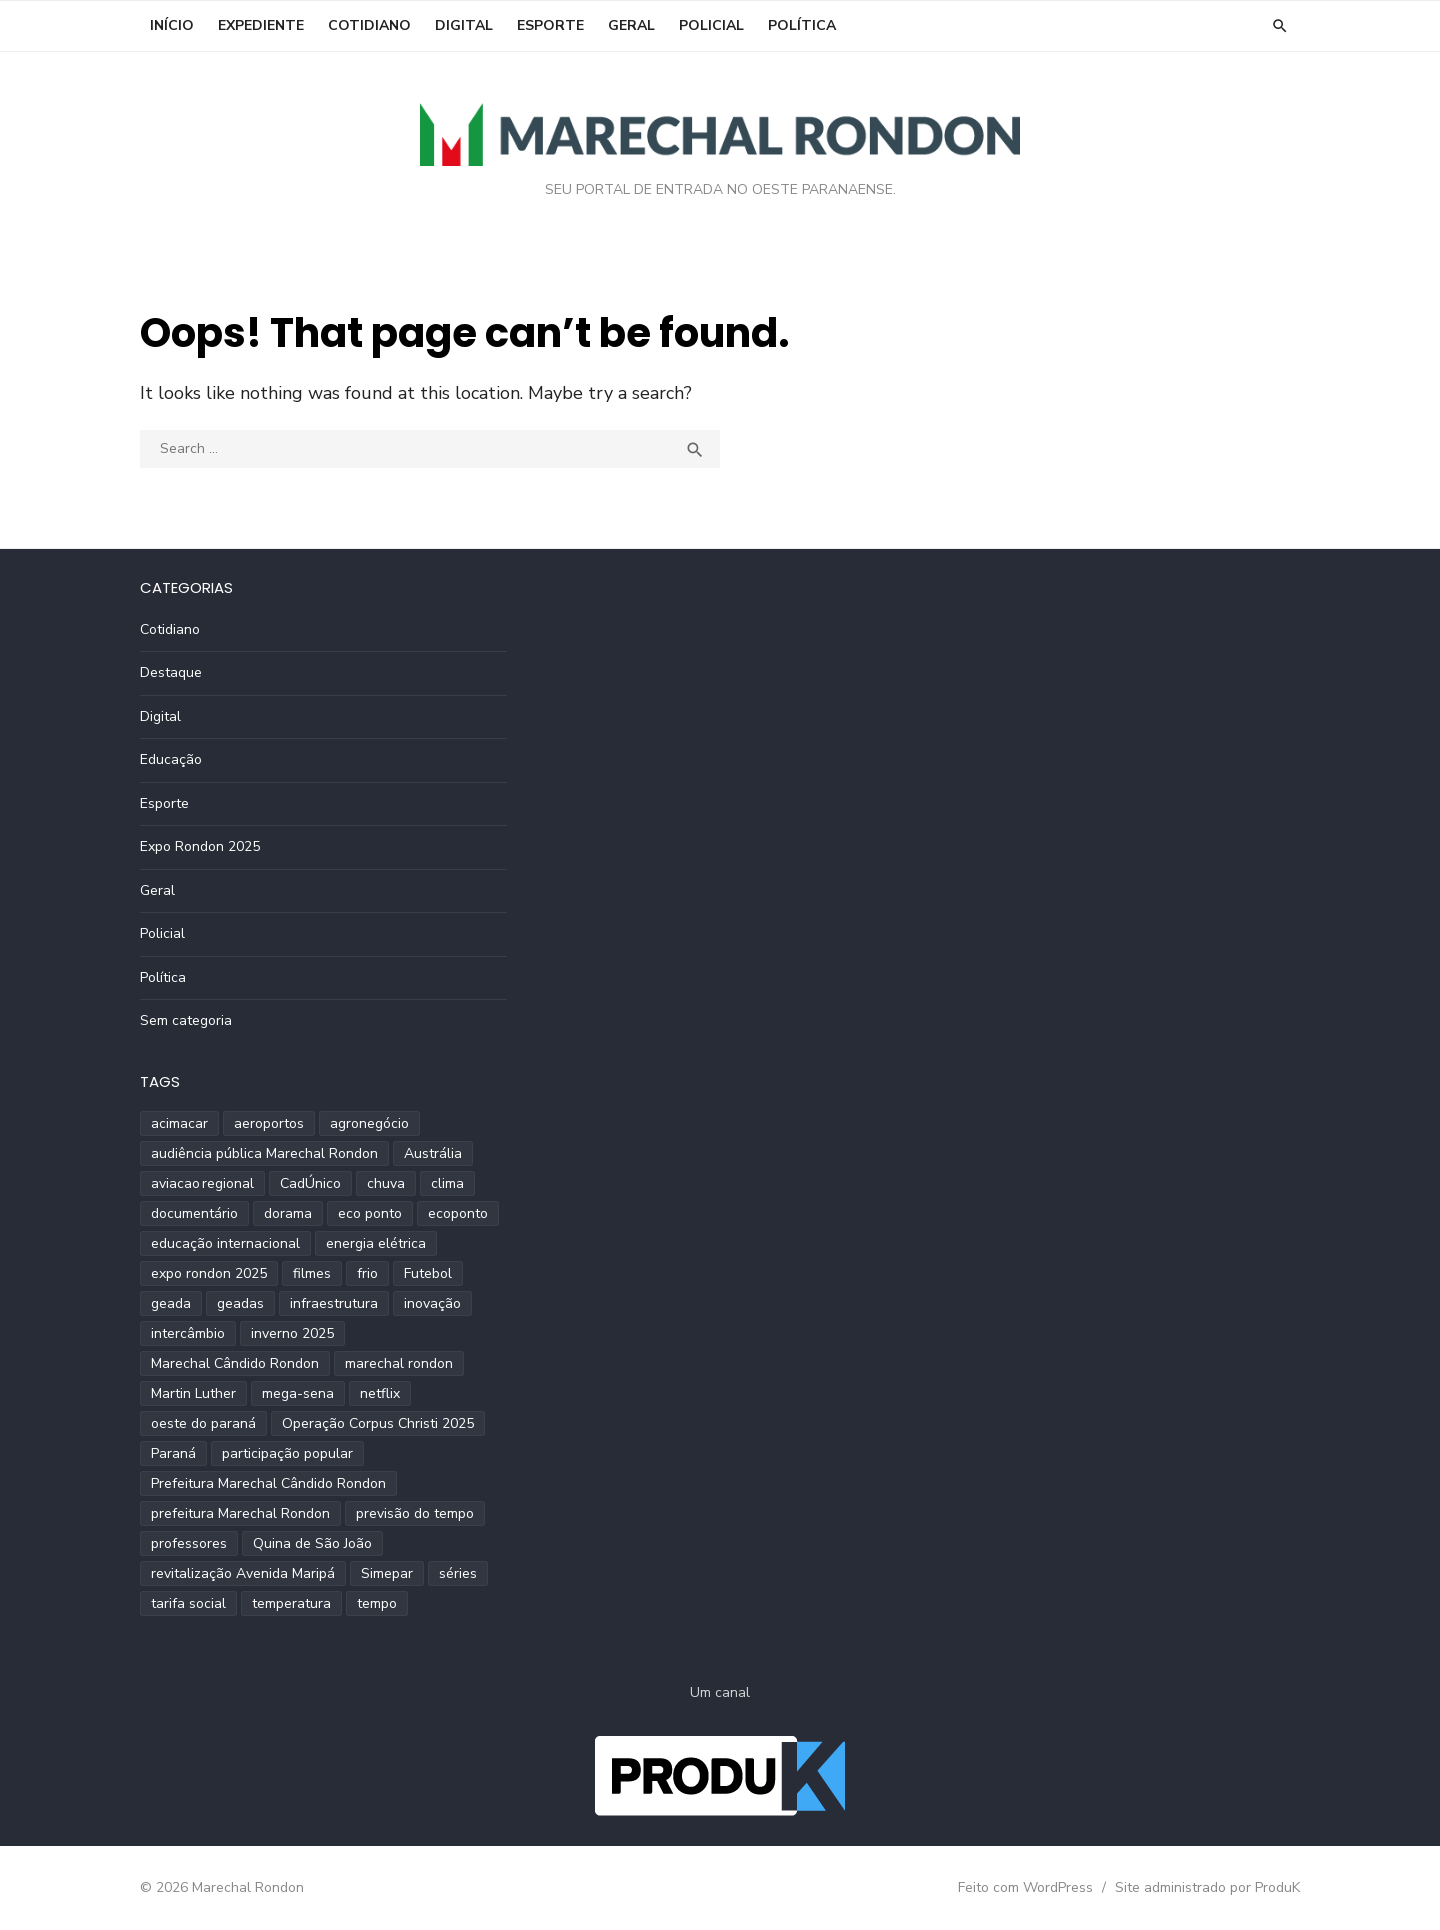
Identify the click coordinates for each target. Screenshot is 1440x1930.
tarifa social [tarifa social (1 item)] (188, 1603)
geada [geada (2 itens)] (171, 1303)
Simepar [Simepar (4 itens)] (387, 1573)
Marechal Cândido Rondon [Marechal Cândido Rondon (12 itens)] (235, 1363)
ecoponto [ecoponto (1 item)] (458, 1213)
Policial (711, 25)
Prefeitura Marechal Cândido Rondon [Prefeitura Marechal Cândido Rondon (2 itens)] (268, 1483)
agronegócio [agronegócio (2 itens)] (369, 1123)
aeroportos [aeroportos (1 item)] (269, 1123)
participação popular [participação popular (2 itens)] (287, 1453)
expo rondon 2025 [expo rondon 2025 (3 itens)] (209, 1273)
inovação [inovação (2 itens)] (432, 1303)
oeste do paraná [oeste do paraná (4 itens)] (203, 1423)
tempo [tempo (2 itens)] (377, 1603)
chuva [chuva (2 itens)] (386, 1183)
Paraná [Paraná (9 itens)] (173, 1453)
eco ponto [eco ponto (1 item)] (370, 1213)
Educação (171, 759)
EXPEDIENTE (261, 25)
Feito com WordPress (1025, 1887)
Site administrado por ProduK (1207, 1887)
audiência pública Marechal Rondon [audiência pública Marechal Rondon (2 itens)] (264, 1153)
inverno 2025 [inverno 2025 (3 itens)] (292, 1333)
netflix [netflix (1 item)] (380, 1393)
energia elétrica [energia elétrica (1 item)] (376, 1243)
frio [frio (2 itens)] (367, 1273)
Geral (631, 25)
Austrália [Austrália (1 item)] (433, 1153)
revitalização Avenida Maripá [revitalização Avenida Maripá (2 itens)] (243, 1573)
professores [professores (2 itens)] (189, 1543)
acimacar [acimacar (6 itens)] (179, 1123)
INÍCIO (172, 25)
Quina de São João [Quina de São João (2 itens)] (312, 1543)
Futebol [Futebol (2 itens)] (428, 1273)
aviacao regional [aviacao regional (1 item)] (202, 1183)
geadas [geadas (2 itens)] (240, 1303)
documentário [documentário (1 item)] (194, 1213)
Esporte (550, 25)
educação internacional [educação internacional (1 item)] (225, 1243)
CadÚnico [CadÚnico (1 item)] (310, 1183)
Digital (464, 25)
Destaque (171, 672)
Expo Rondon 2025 (200, 846)
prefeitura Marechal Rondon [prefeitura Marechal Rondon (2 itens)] (240, 1513)
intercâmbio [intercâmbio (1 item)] (188, 1333)
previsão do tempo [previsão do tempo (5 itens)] (415, 1513)
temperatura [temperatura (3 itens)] (291, 1603)
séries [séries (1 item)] (458, 1573)
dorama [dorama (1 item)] (288, 1213)
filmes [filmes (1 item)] (312, 1273)
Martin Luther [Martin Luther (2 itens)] (193, 1393)
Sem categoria (186, 1020)
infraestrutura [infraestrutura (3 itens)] (334, 1303)
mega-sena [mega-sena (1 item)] (298, 1393)
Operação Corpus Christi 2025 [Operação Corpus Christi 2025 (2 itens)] (378, 1423)
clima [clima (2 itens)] (447, 1183)
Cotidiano (369, 25)
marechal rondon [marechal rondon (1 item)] (399, 1363)
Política (802, 25)
